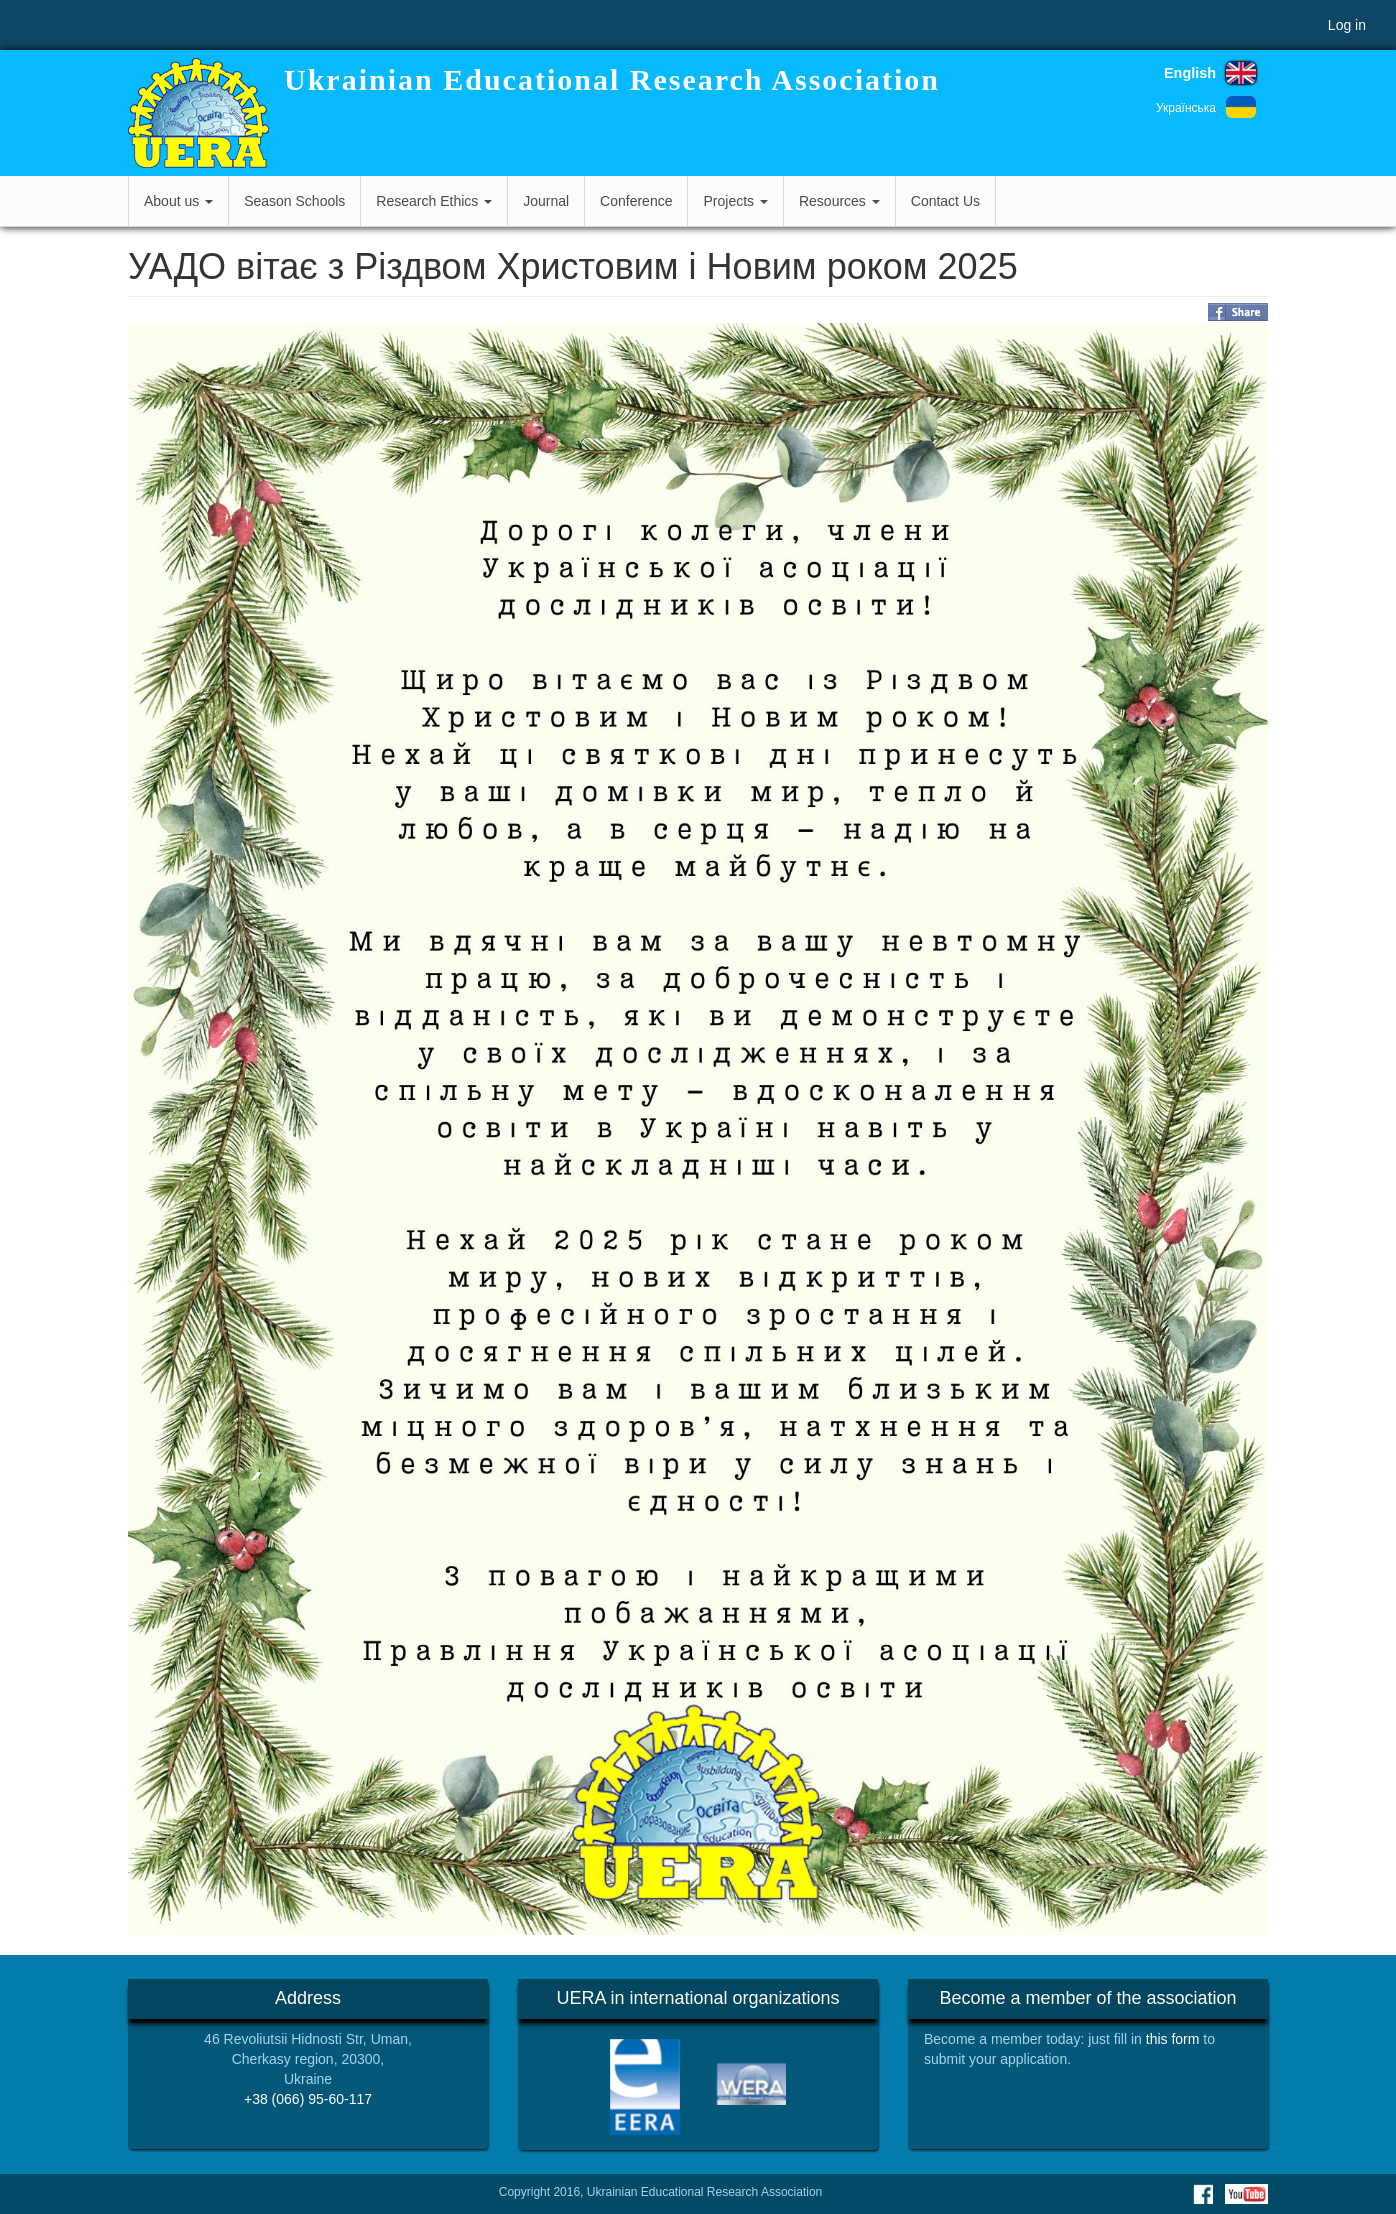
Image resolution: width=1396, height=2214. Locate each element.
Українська (1186, 108)
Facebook (1203, 2194)
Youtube (1246, 2194)
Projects (735, 201)
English (1190, 73)
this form (1173, 2039)
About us (178, 201)
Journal (546, 201)
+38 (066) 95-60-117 (308, 2099)
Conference (636, 201)
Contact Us (945, 201)
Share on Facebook (1238, 312)
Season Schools (294, 201)
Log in (1347, 25)
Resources (839, 201)
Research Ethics (434, 201)
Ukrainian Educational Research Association (612, 79)
